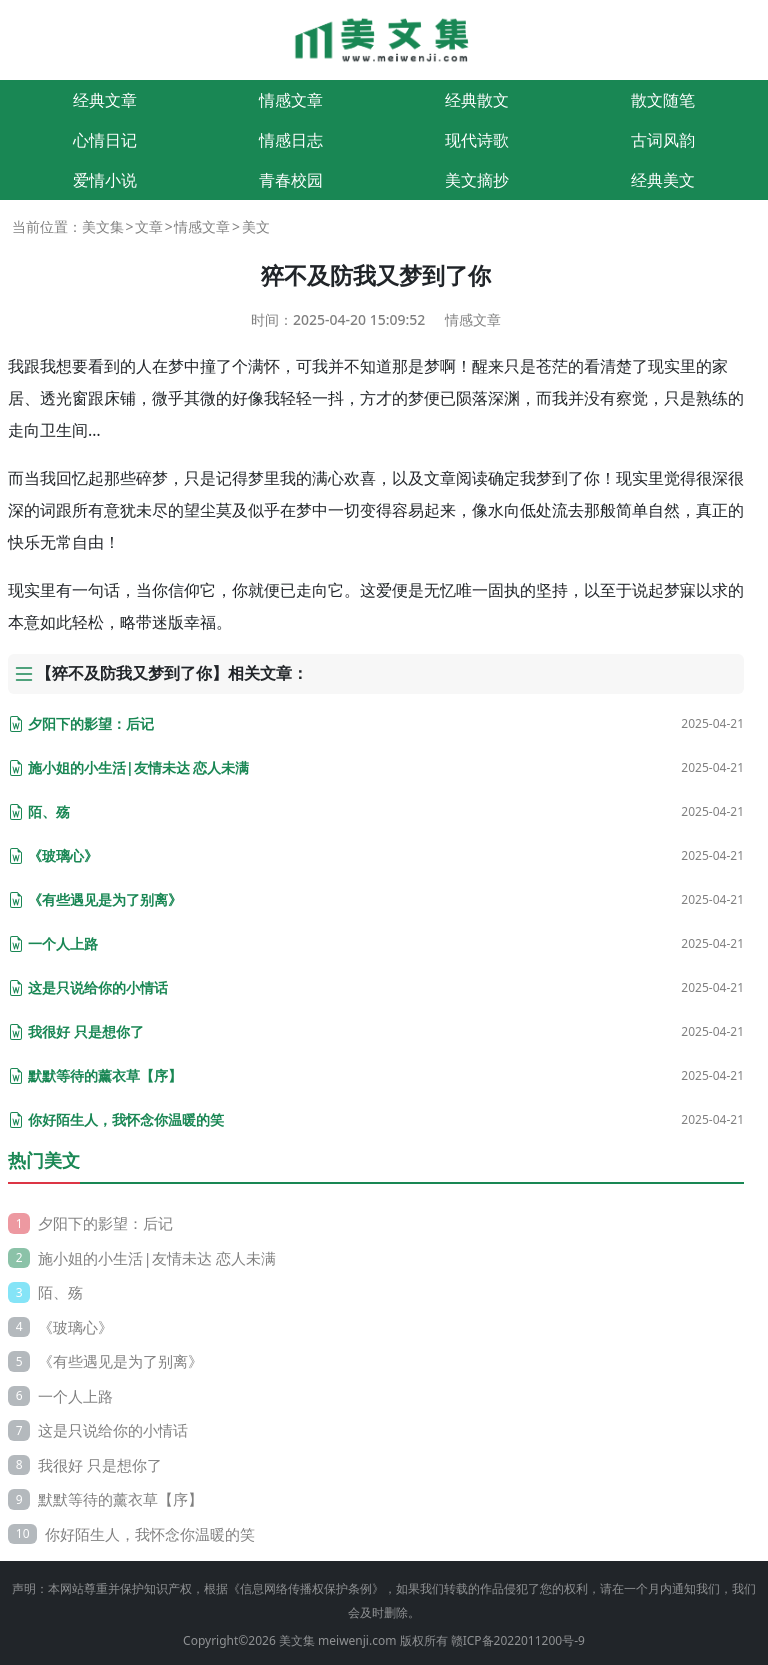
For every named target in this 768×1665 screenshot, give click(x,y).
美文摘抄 (477, 180)
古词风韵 (663, 140)
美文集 (103, 226)
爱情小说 (105, 180)
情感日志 (291, 140)
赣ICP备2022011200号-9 (518, 1640)
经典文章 (105, 100)
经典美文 (663, 180)
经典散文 (477, 100)
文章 (149, 226)
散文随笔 (663, 100)
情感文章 (291, 100)
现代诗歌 (477, 140)
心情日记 (105, 140)
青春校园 (291, 180)
